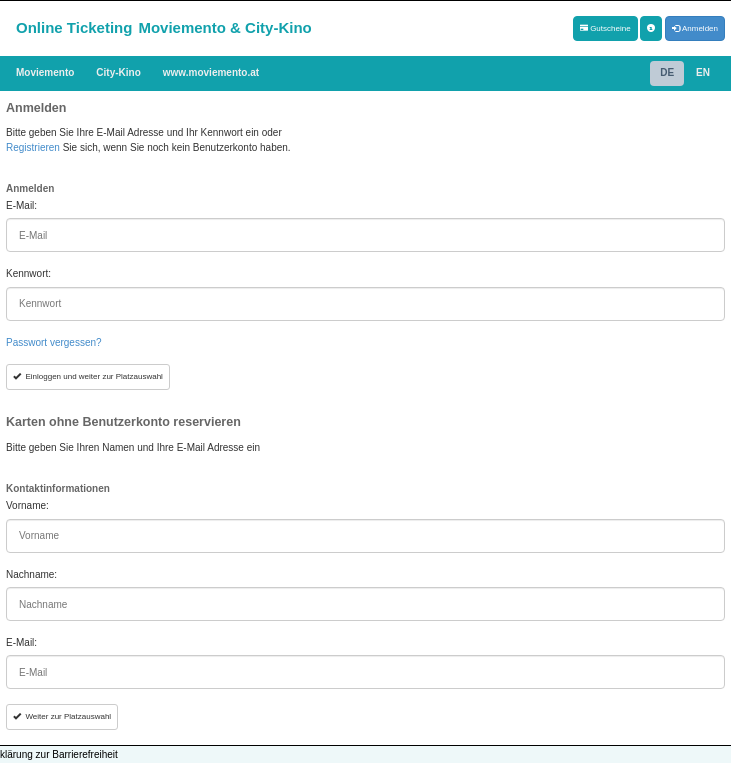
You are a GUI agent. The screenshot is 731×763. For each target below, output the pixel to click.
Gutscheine (605, 28)
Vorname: (27, 505)
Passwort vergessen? (54, 342)
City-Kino (118, 72)
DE (667, 72)
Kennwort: (28, 273)
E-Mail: (21, 205)
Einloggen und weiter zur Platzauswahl (88, 376)
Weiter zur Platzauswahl (62, 716)
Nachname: (31, 574)
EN (703, 72)
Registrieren (33, 147)
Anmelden (695, 28)
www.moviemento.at (211, 72)
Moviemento (45, 72)
